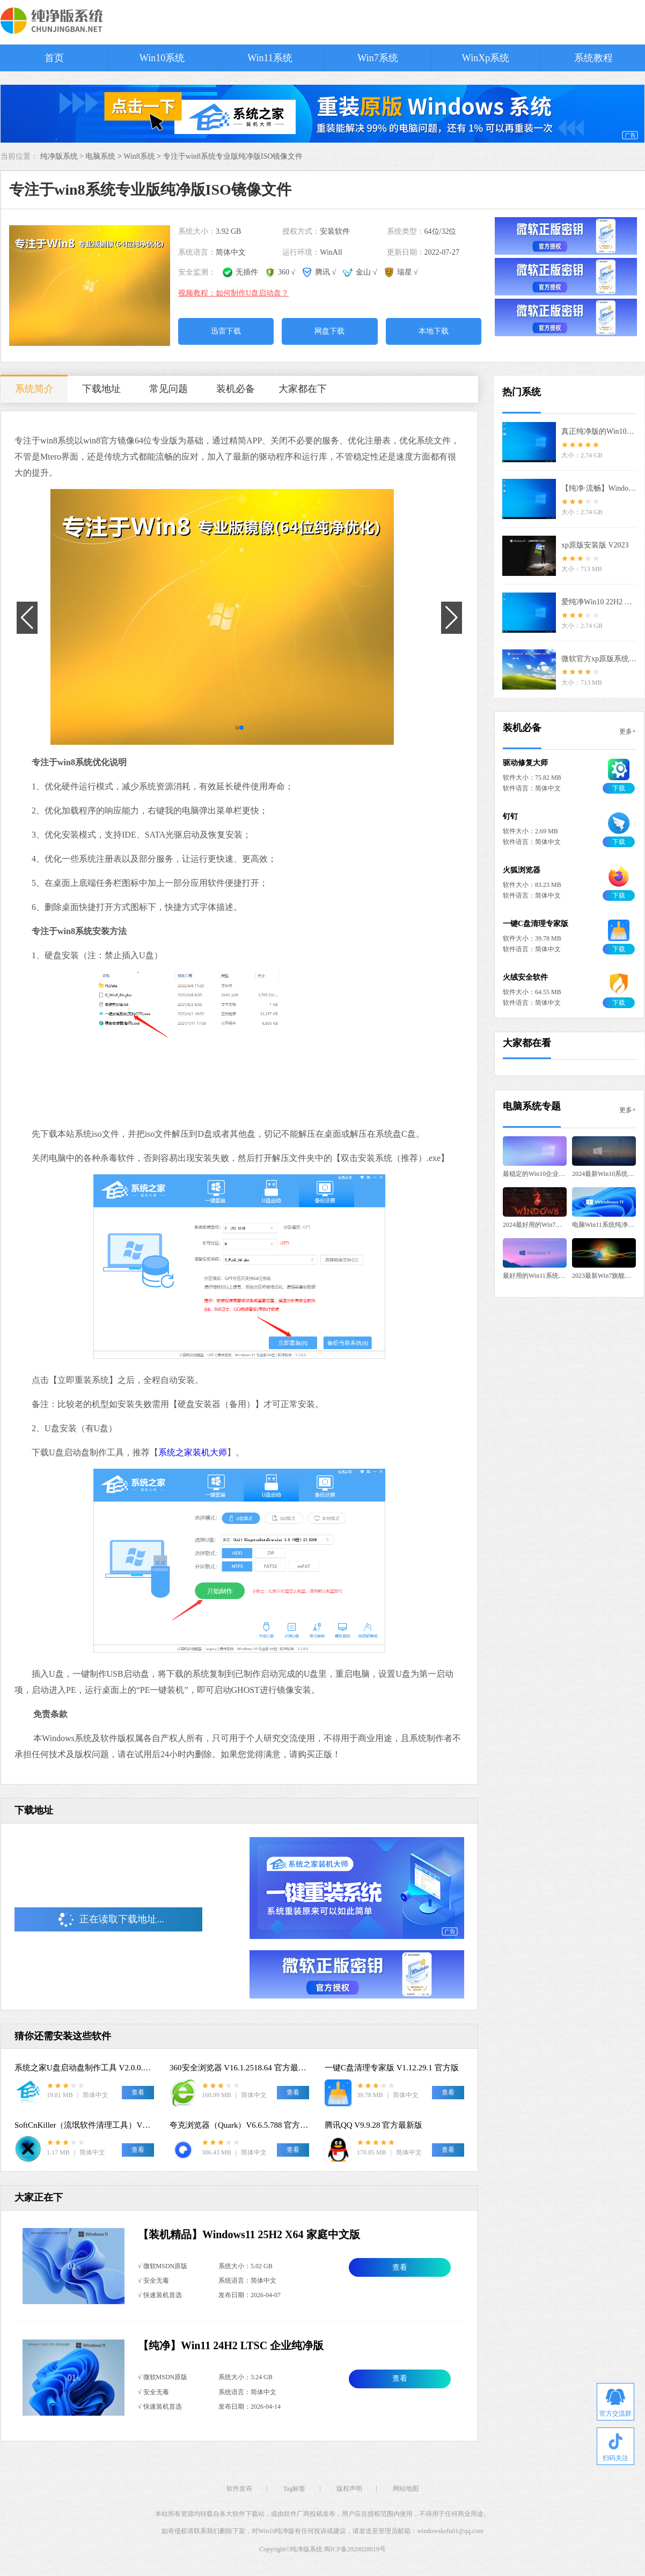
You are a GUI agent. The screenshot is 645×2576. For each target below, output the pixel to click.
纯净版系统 (306, 2549)
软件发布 (239, 2488)
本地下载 (434, 331)
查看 (399, 2267)
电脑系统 (100, 156)
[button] (237, 728)
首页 (54, 58)
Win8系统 (139, 156)
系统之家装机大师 (192, 1452)
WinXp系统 (485, 58)
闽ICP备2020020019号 (355, 2549)
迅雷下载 (226, 331)
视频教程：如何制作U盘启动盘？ (233, 293)
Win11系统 (269, 58)
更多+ (627, 731)
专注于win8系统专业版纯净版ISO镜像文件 (233, 156)
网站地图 (406, 2488)
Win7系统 (377, 58)
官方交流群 (615, 2403)
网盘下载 (329, 331)
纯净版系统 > (63, 156)
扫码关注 (615, 2447)
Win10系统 (162, 58)
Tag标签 (294, 2488)
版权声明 (349, 2488)
